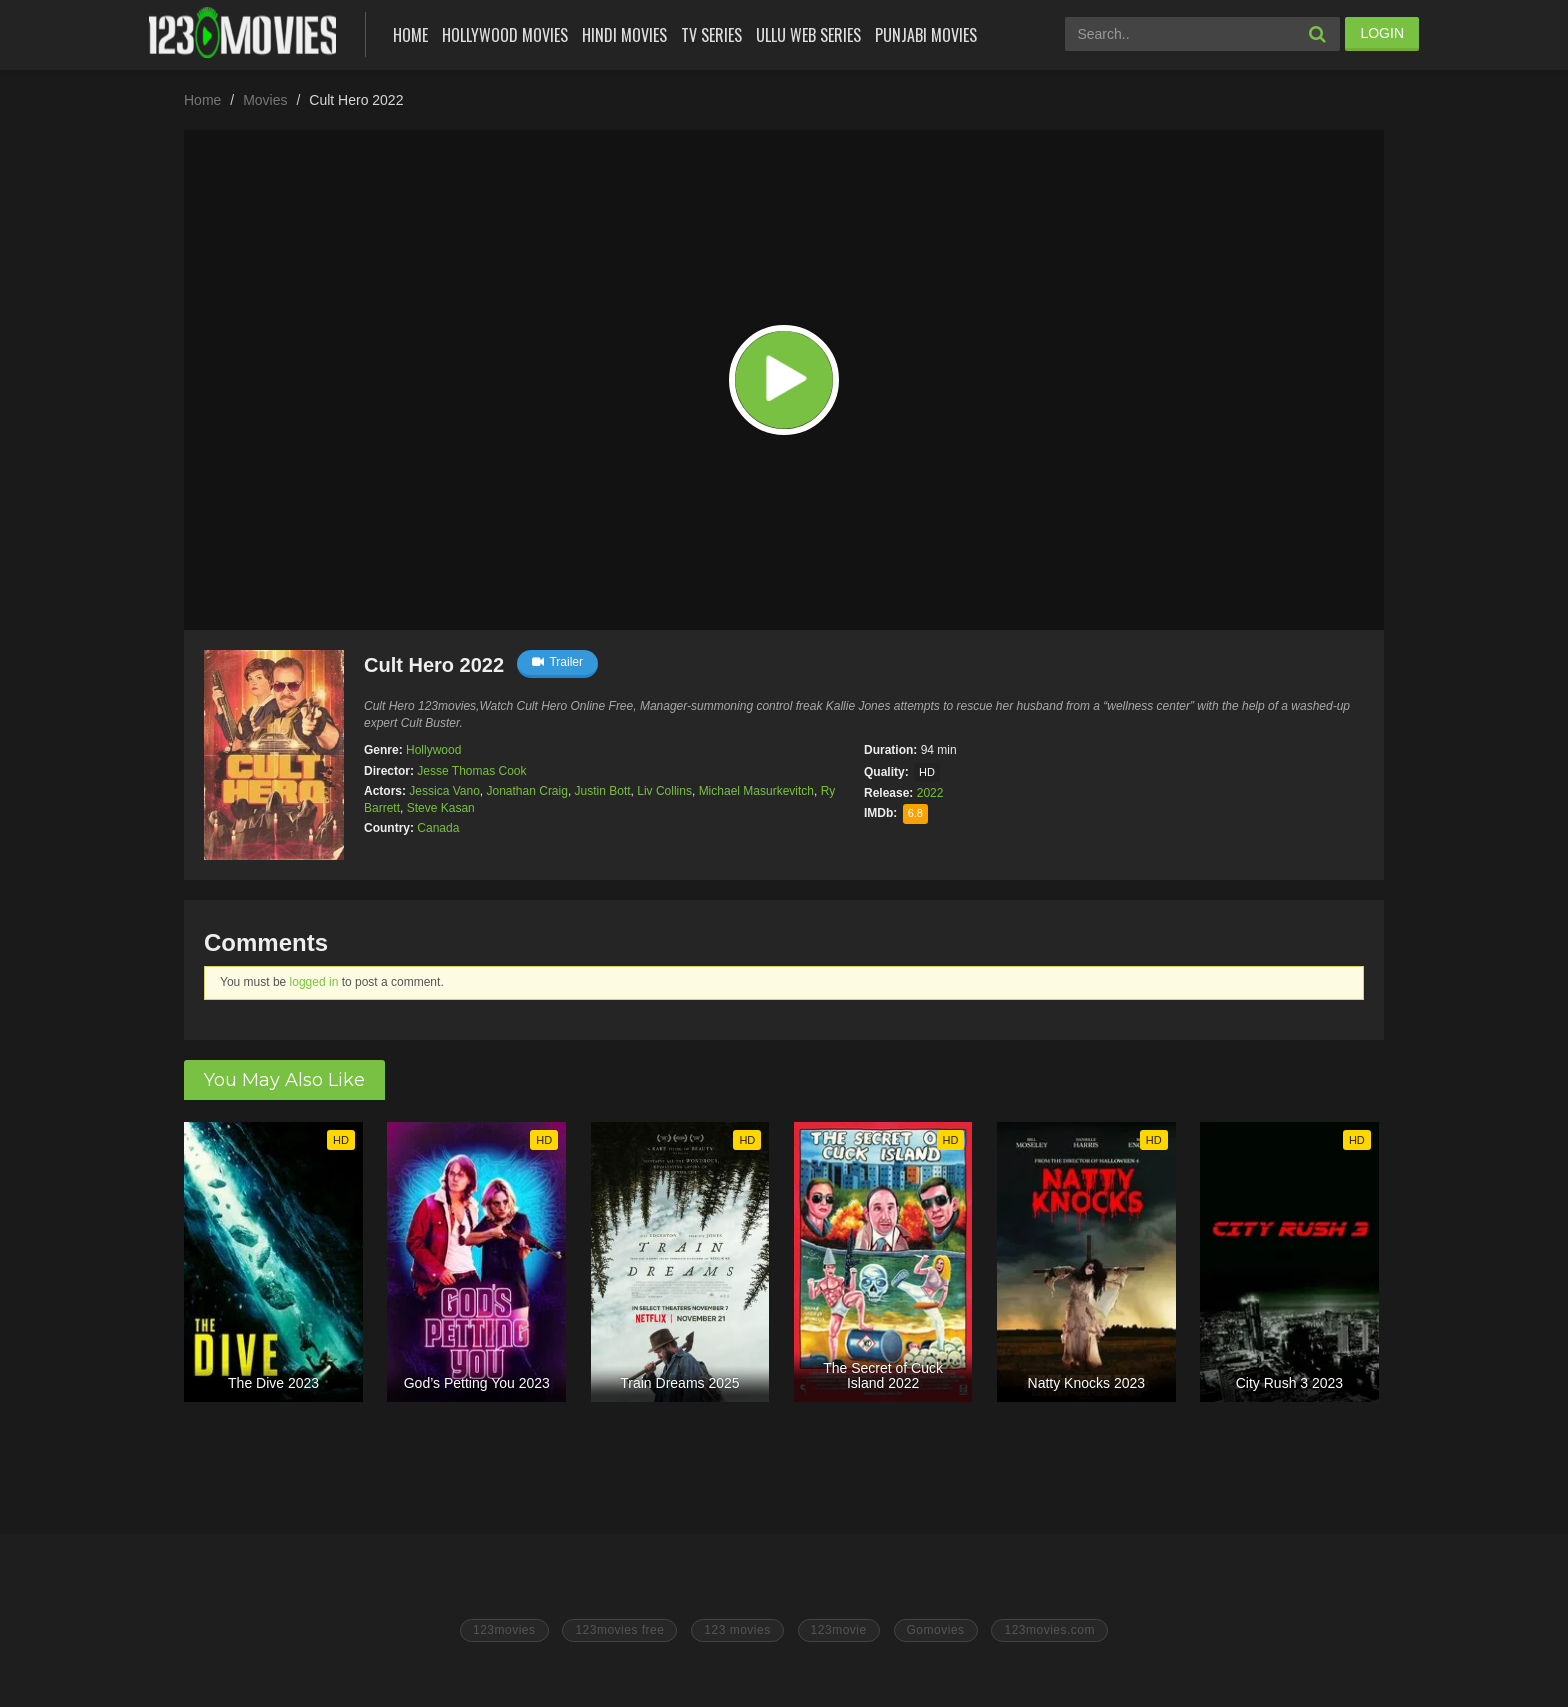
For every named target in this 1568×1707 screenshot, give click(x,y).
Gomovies (936, 1630)
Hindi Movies (624, 35)
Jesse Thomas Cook (471, 771)
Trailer (557, 662)
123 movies (737, 1630)
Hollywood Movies (505, 35)
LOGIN (1382, 33)
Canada (438, 828)
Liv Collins (664, 791)
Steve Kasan (441, 808)
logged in (314, 982)
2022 (930, 793)
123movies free (619, 1630)
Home (410, 35)
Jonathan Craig (527, 791)
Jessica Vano (444, 791)
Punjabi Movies (926, 35)
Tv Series (711, 35)
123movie (839, 1630)
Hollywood (433, 750)
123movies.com (1049, 1630)
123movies (504, 1630)
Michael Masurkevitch (756, 791)
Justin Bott (603, 791)
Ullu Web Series (808, 35)
